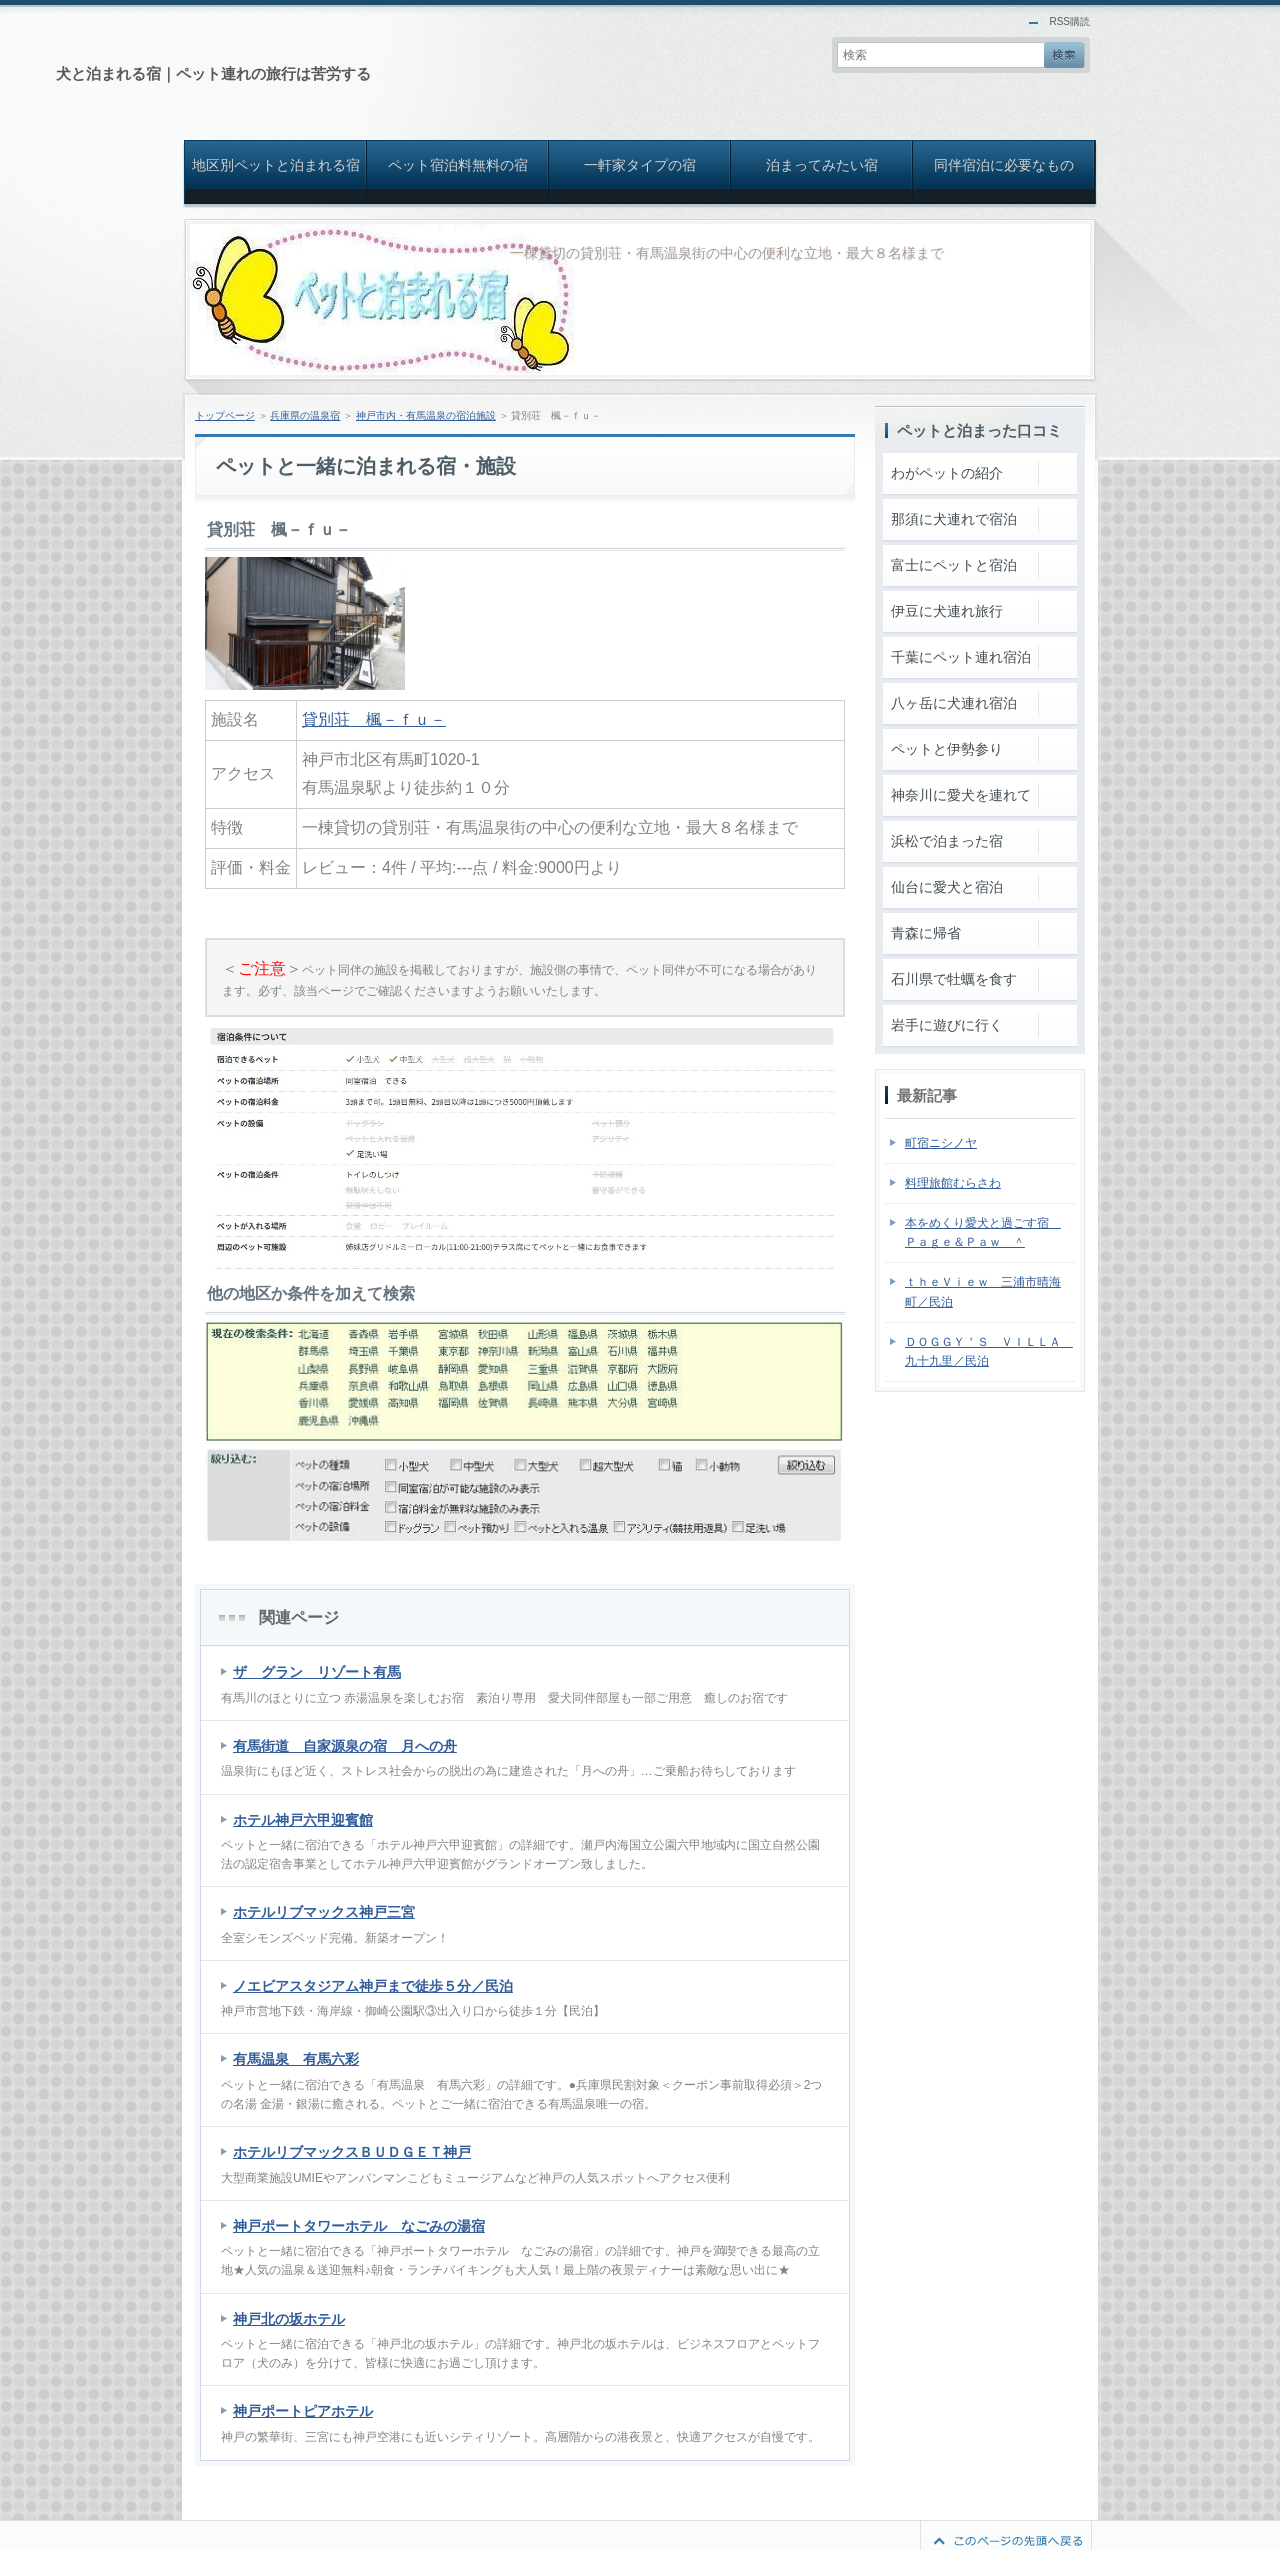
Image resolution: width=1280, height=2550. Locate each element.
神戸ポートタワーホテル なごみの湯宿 (359, 2226)
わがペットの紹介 (947, 473)
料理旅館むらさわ (953, 1183)
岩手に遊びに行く (947, 1025)
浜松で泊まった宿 (947, 841)
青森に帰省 (926, 933)
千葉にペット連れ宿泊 (961, 657)
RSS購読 (1069, 21)
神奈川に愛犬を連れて (961, 795)
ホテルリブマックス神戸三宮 (324, 1912)
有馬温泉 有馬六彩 (296, 2059)
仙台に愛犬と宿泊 (947, 887)
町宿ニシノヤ (941, 1143)
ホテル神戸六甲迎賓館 (303, 1820)
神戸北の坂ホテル (289, 2319)
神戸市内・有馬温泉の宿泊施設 (426, 415)
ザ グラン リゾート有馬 (317, 1672)
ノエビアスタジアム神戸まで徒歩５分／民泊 (373, 1986)
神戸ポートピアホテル (303, 2411)
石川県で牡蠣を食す (954, 979)
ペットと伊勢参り (947, 749)
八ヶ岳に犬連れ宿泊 (954, 703)
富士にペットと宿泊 (954, 565)
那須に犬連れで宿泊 (954, 519)
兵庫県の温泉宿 (305, 415)
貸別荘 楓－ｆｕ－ (374, 719)
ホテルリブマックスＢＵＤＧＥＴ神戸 (352, 2152)
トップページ (225, 415)
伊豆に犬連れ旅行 (947, 611)
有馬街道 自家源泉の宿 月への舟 (345, 1746)
